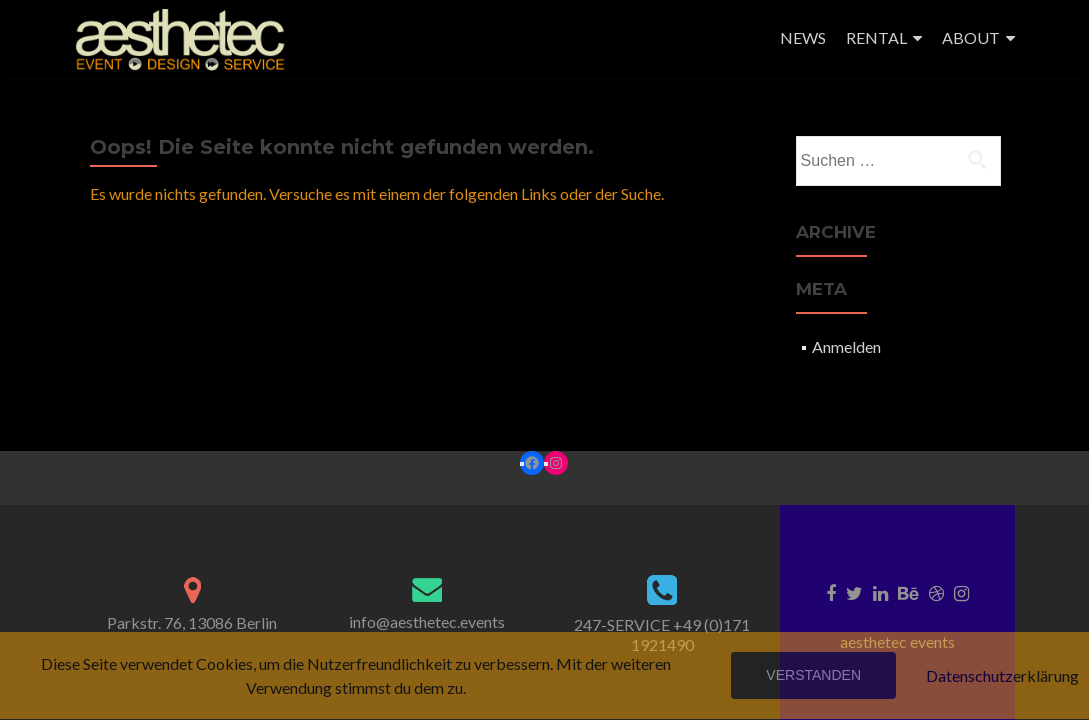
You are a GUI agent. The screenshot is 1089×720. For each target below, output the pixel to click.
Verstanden (813, 675)
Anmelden (846, 346)
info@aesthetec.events (427, 621)
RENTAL (876, 37)
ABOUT (971, 37)
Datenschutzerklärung (1002, 675)
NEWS (803, 37)
